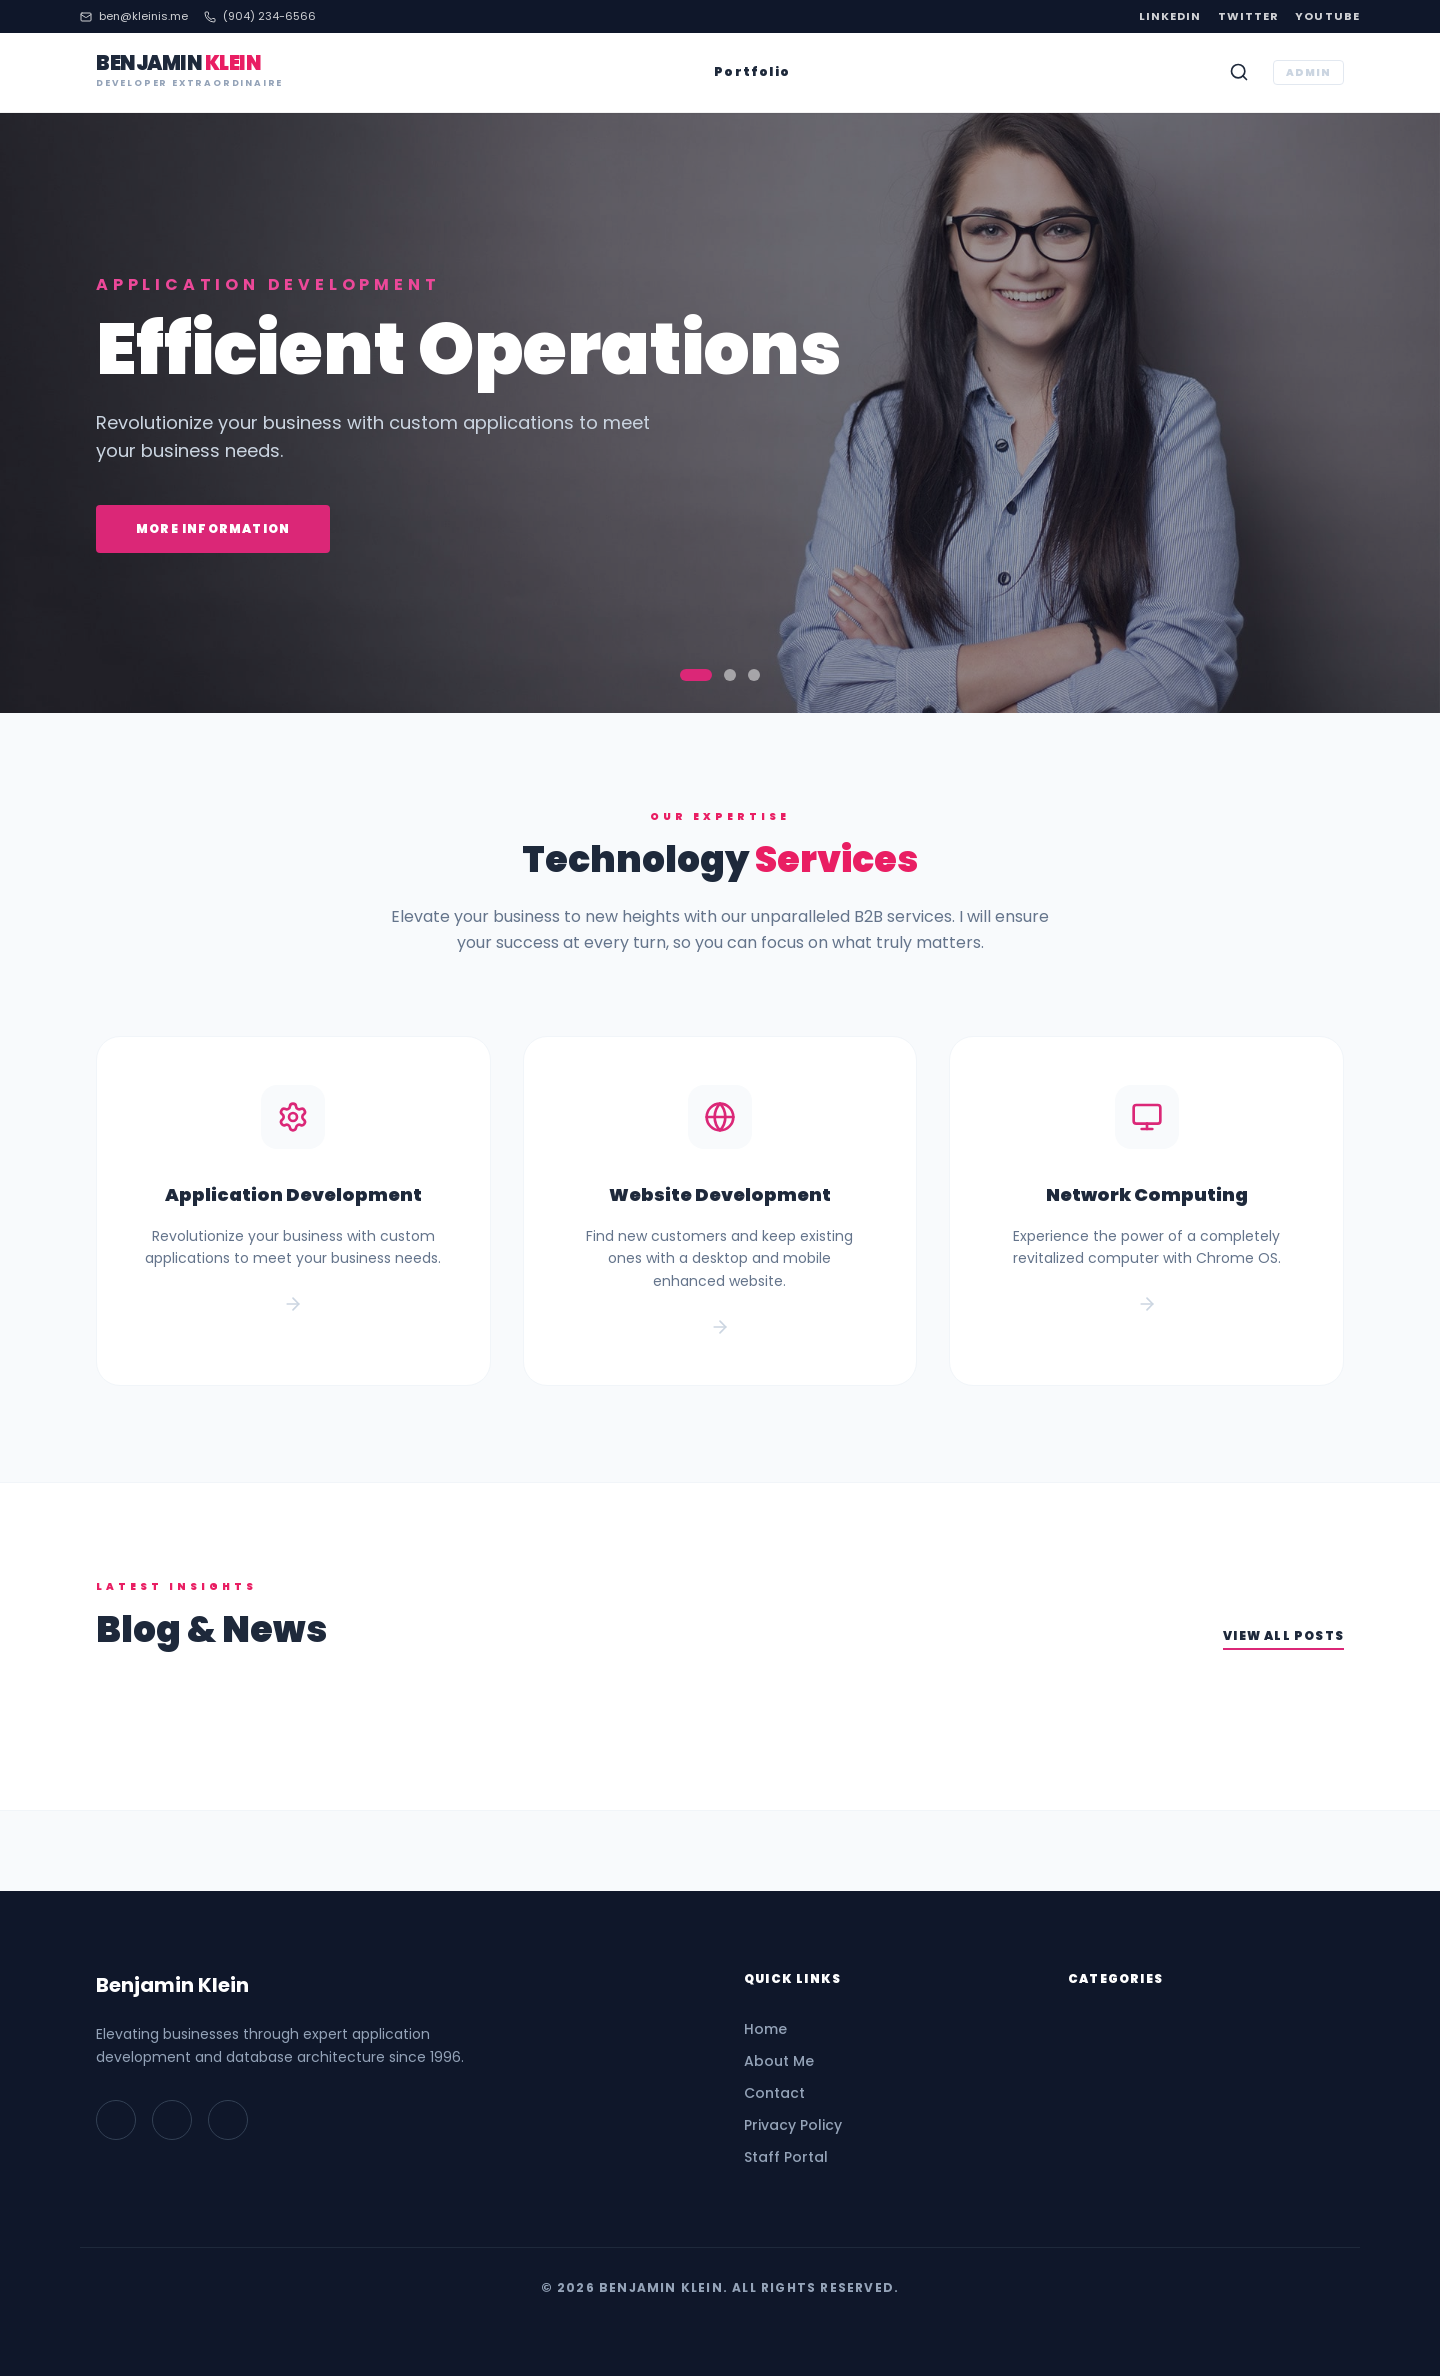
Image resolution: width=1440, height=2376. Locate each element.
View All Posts (1283, 1636)
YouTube (1327, 16)
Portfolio (752, 72)
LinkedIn (1170, 16)
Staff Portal (786, 2157)
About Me (779, 2061)
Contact (774, 2093)
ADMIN (1308, 72)
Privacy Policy (793, 2125)
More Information (213, 528)
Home (765, 2029)
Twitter (1249, 16)
